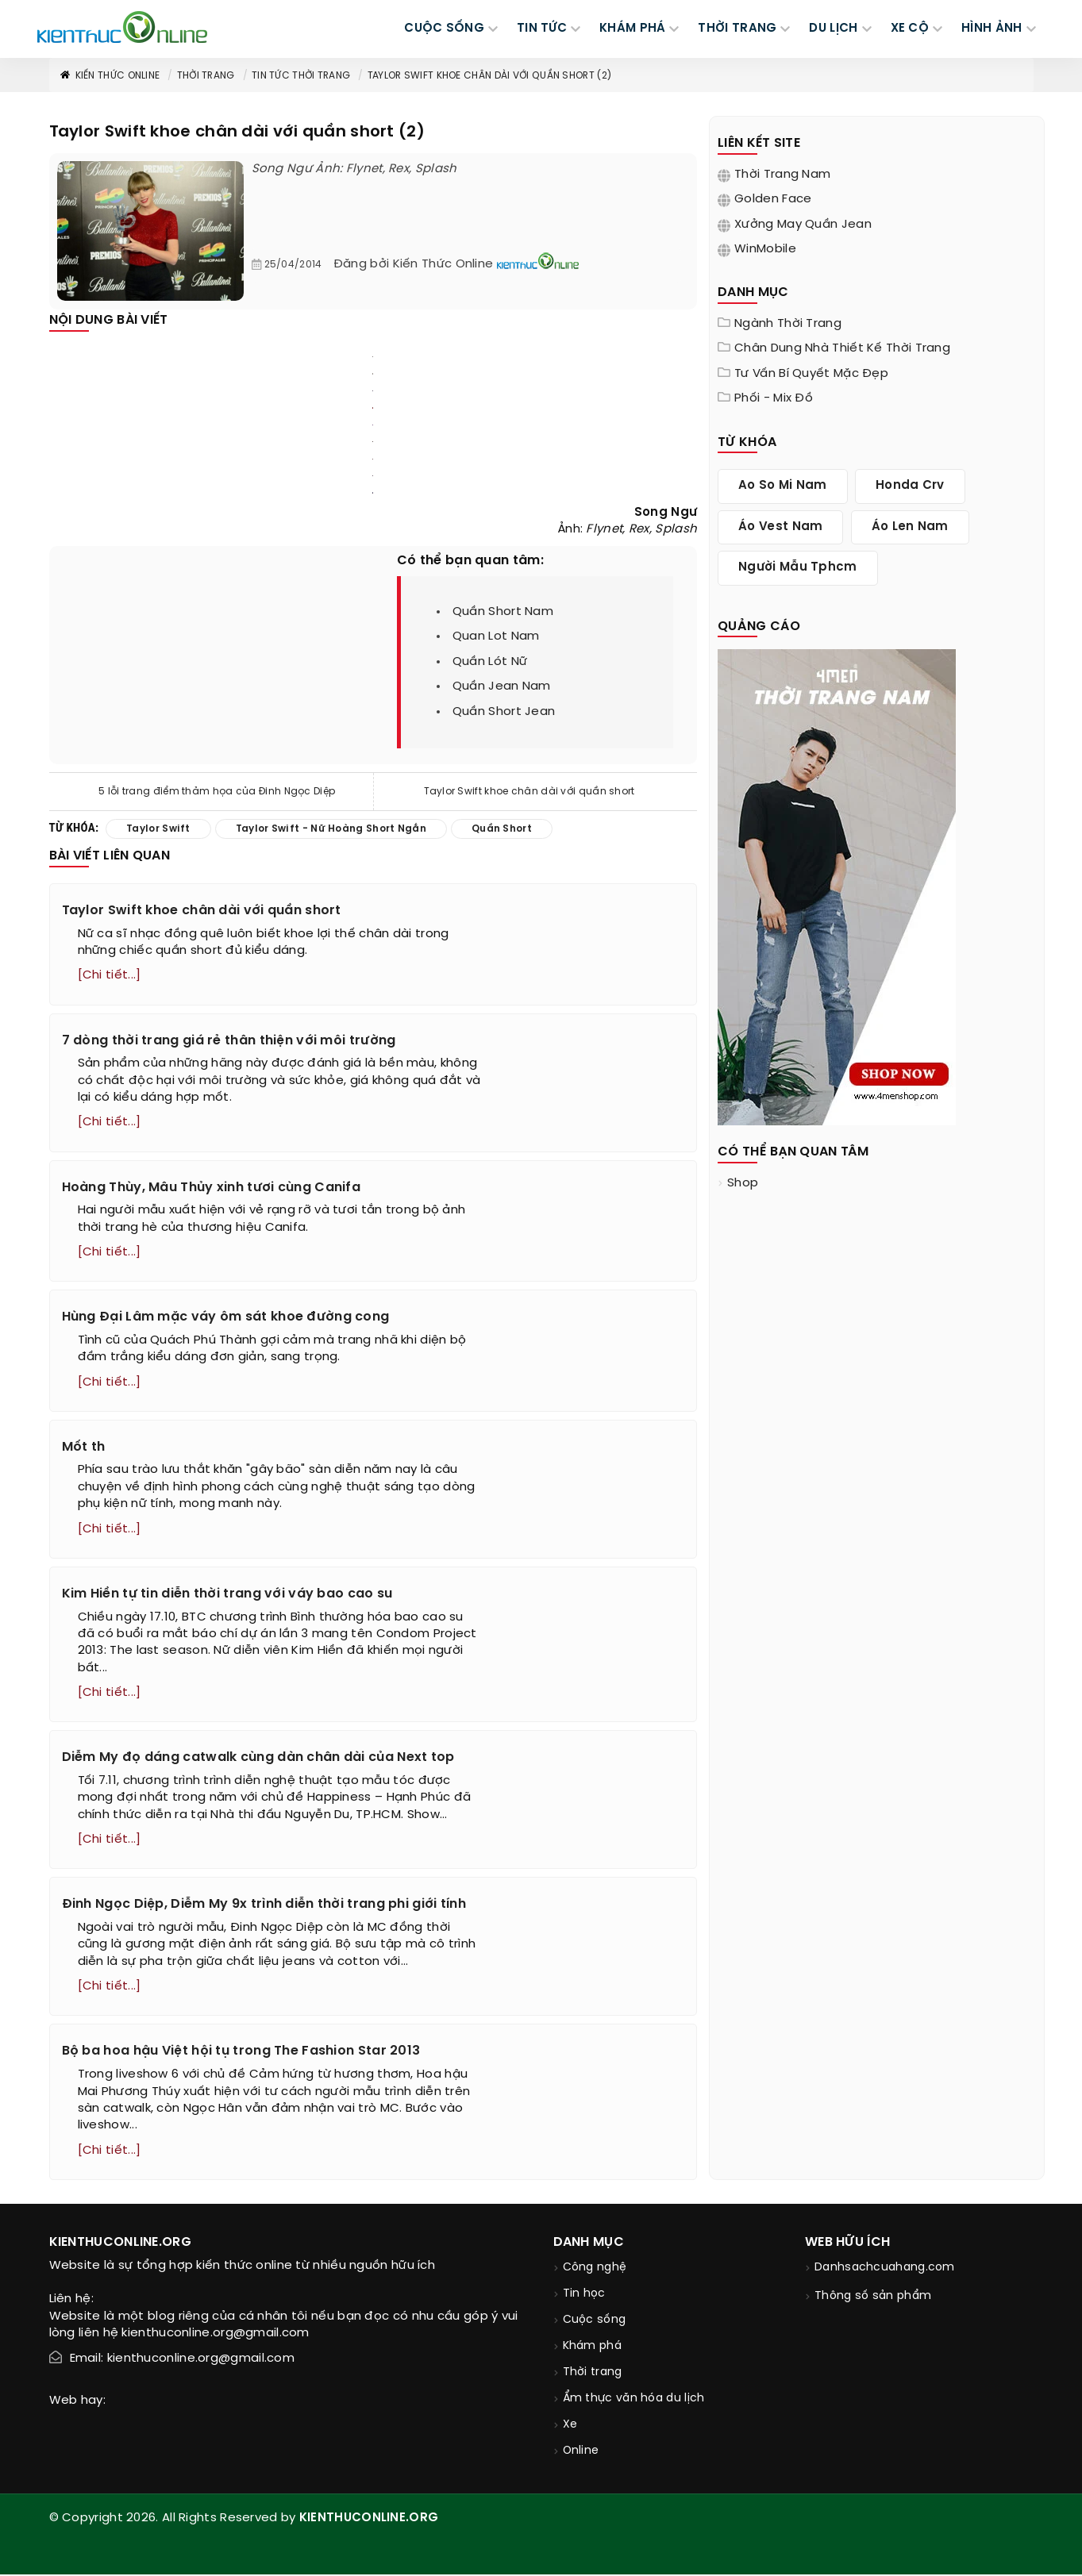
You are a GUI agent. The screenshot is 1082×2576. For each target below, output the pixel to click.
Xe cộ (910, 28)
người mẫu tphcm (797, 567)
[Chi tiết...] (109, 975)
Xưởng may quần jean (803, 224)
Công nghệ (595, 2269)
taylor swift (158, 829)
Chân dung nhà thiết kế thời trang (842, 348)
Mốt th (84, 1448)
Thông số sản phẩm (872, 2298)
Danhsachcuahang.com (884, 2269)
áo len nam (910, 527)
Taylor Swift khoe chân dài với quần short (529, 791)
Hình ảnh (991, 28)
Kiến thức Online (109, 76)
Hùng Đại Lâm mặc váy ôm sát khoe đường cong (226, 1318)
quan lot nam (496, 636)
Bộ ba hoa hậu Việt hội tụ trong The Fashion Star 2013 (241, 2052)
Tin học (584, 2295)
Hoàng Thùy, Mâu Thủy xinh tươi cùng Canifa (211, 1187)
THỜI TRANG (737, 28)
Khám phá (592, 2348)
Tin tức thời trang (301, 76)
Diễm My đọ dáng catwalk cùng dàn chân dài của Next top (258, 1759)
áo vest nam (780, 527)
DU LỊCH (833, 28)
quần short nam (502, 612)
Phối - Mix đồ (773, 398)
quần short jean (504, 712)
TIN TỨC (542, 28)
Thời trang (206, 76)
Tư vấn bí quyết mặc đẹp (811, 373)
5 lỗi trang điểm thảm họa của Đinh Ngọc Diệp (216, 791)
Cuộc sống (594, 2322)
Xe (570, 2426)
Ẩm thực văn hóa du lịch (634, 2400)
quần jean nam (501, 686)
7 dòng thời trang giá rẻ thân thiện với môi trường (229, 1041)
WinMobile (765, 249)
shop (742, 1183)
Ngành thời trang (787, 323)
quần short (502, 829)
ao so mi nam (782, 485)
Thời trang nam (782, 174)
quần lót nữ (489, 662)
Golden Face (772, 199)
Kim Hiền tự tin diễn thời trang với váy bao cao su (227, 1594)
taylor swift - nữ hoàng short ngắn (331, 829)
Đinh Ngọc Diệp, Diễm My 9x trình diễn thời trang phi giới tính (264, 1906)
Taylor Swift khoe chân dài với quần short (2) (490, 76)
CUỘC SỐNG (444, 28)
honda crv (910, 485)
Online (581, 2453)
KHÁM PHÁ (632, 28)
